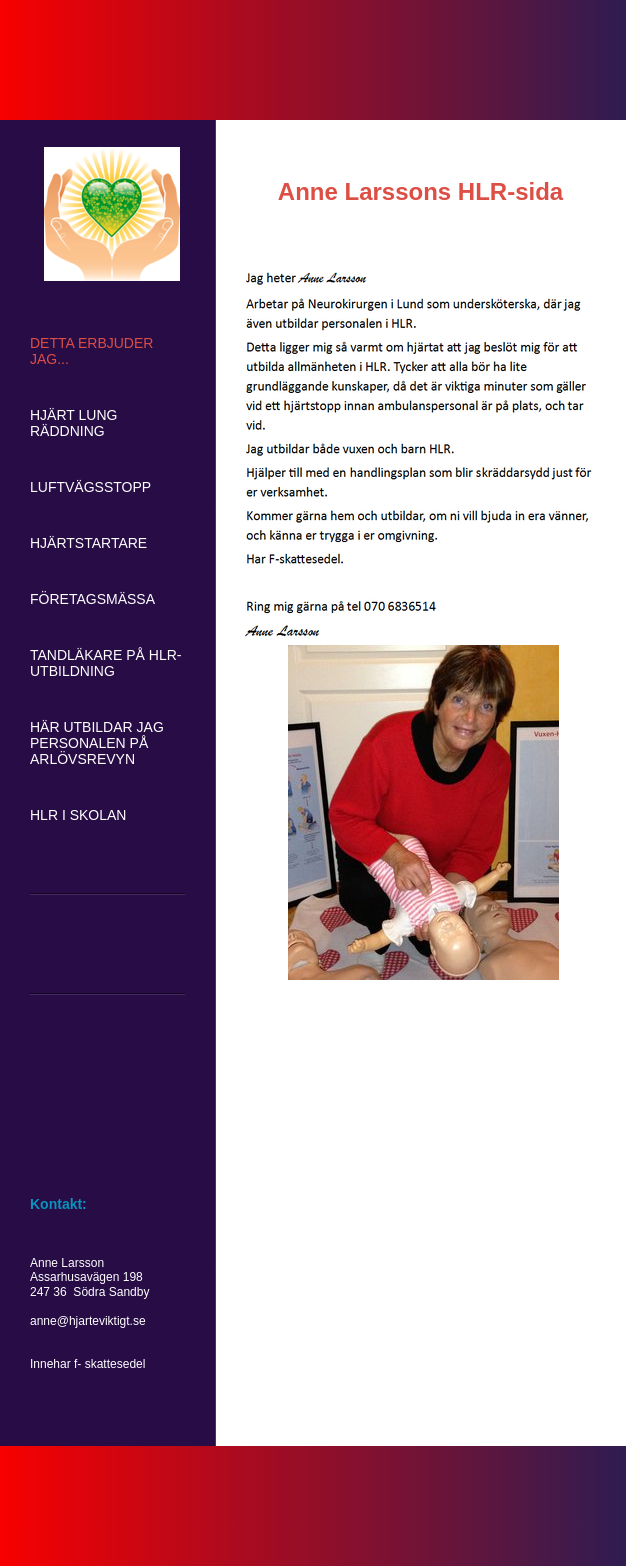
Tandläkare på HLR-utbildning (105, 663)
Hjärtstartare (88, 543)
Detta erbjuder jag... (91, 351)
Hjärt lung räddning (73, 423)
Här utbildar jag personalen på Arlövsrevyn (97, 743)
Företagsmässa (92, 599)
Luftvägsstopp (90, 487)
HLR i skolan (78, 815)
